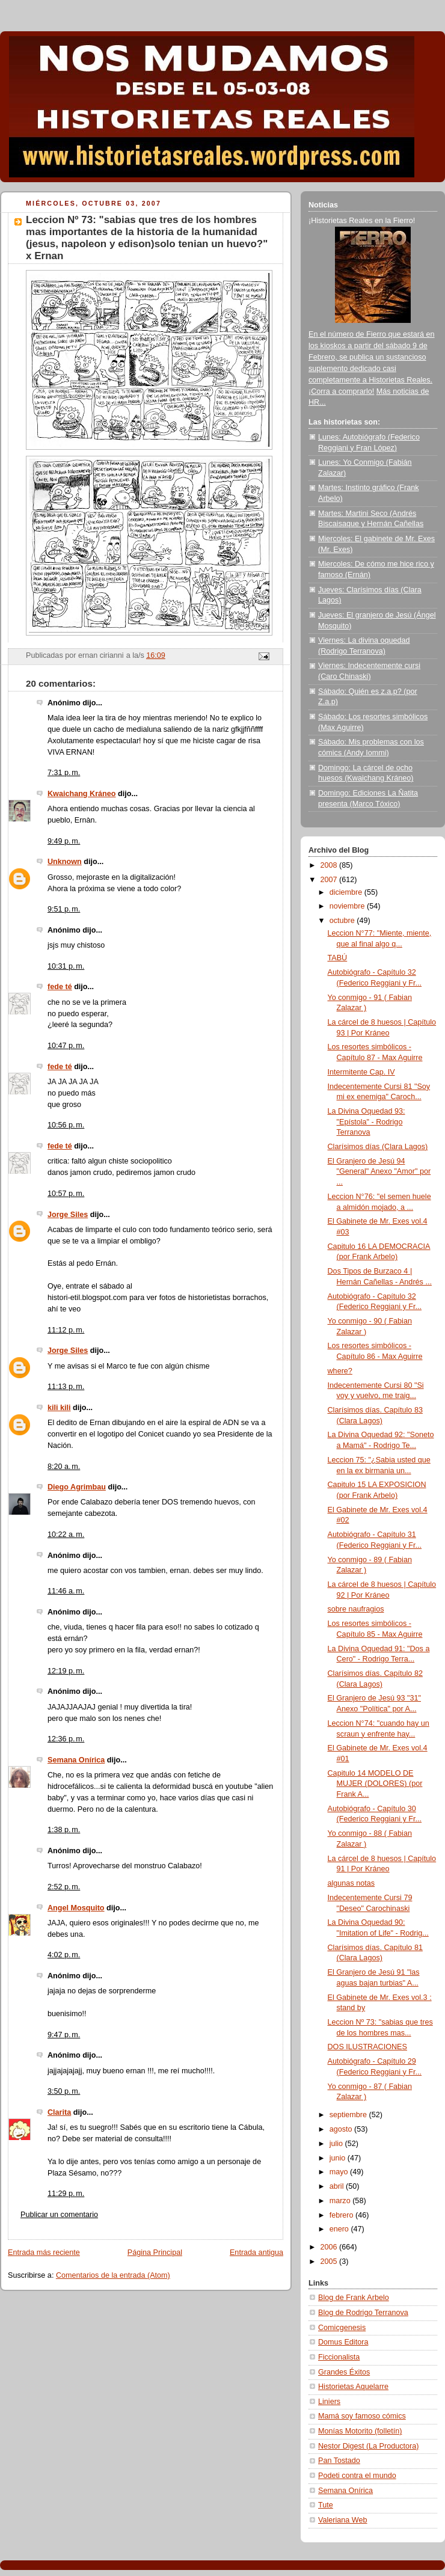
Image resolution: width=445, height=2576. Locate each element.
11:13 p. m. (66, 1386)
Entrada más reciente (44, 2252)
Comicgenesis (342, 2327)
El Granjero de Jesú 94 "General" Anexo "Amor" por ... (379, 1171)
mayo (340, 2172)
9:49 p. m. (64, 841)
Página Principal (154, 2252)
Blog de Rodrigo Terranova (363, 2312)
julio (337, 2143)
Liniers (329, 2401)
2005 (330, 2261)
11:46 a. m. (66, 1591)
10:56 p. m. (66, 1125)
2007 (330, 880)
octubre (343, 920)
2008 (330, 865)
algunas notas (351, 1883)
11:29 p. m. (66, 2193)
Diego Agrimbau (77, 1487)
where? (340, 1371)
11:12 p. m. (66, 1330)
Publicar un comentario (59, 2214)
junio (339, 2158)
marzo (341, 2201)
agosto (342, 2129)
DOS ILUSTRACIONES (367, 2047)
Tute (325, 2505)
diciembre (347, 892)
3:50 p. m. (64, 2091)
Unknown (65, 861)
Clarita (59, 2112)
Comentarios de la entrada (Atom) (113, 2275)
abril (338, 2186)
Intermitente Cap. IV (361, 1072)
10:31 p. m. (66, 966)
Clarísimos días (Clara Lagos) (378, 1146)
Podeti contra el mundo (357, 2475)
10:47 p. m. (66, 1045)
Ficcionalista (339, 2357)
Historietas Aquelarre (353, 2386)
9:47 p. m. (64, 2035)
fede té (60, 987)
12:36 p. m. (66, 1739)
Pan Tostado (339, 2460)
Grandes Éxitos (344, 2372)
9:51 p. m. (64, 909)
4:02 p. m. (64, 1955)
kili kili (59, 1407)
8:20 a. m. (64, 1466)
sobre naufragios (356, 1609)
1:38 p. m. (64, 1830)
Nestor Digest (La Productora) (368, 2446)
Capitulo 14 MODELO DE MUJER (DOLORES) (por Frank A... (375, 1784)
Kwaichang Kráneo (82, 794)
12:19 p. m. (66, 1671)
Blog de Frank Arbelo (353, 2297)
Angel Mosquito (76, 1908)
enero (340, 2229)
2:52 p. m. (64, 1887)
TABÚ (338, 958)
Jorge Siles (68, 1214)
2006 (330, 2247)
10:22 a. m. (66, 1534)
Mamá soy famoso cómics (362, 2416)
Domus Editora (343, 2342)
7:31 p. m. (64, 772)
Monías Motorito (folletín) (360, 2431)
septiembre (349, 2115)
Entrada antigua (256, 2252)
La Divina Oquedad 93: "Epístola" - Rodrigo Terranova (366, 1121)
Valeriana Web (342, 2520)
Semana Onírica (76, 1760)
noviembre (348, 906)
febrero (342, 2215)
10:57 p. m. (66, 1193)
